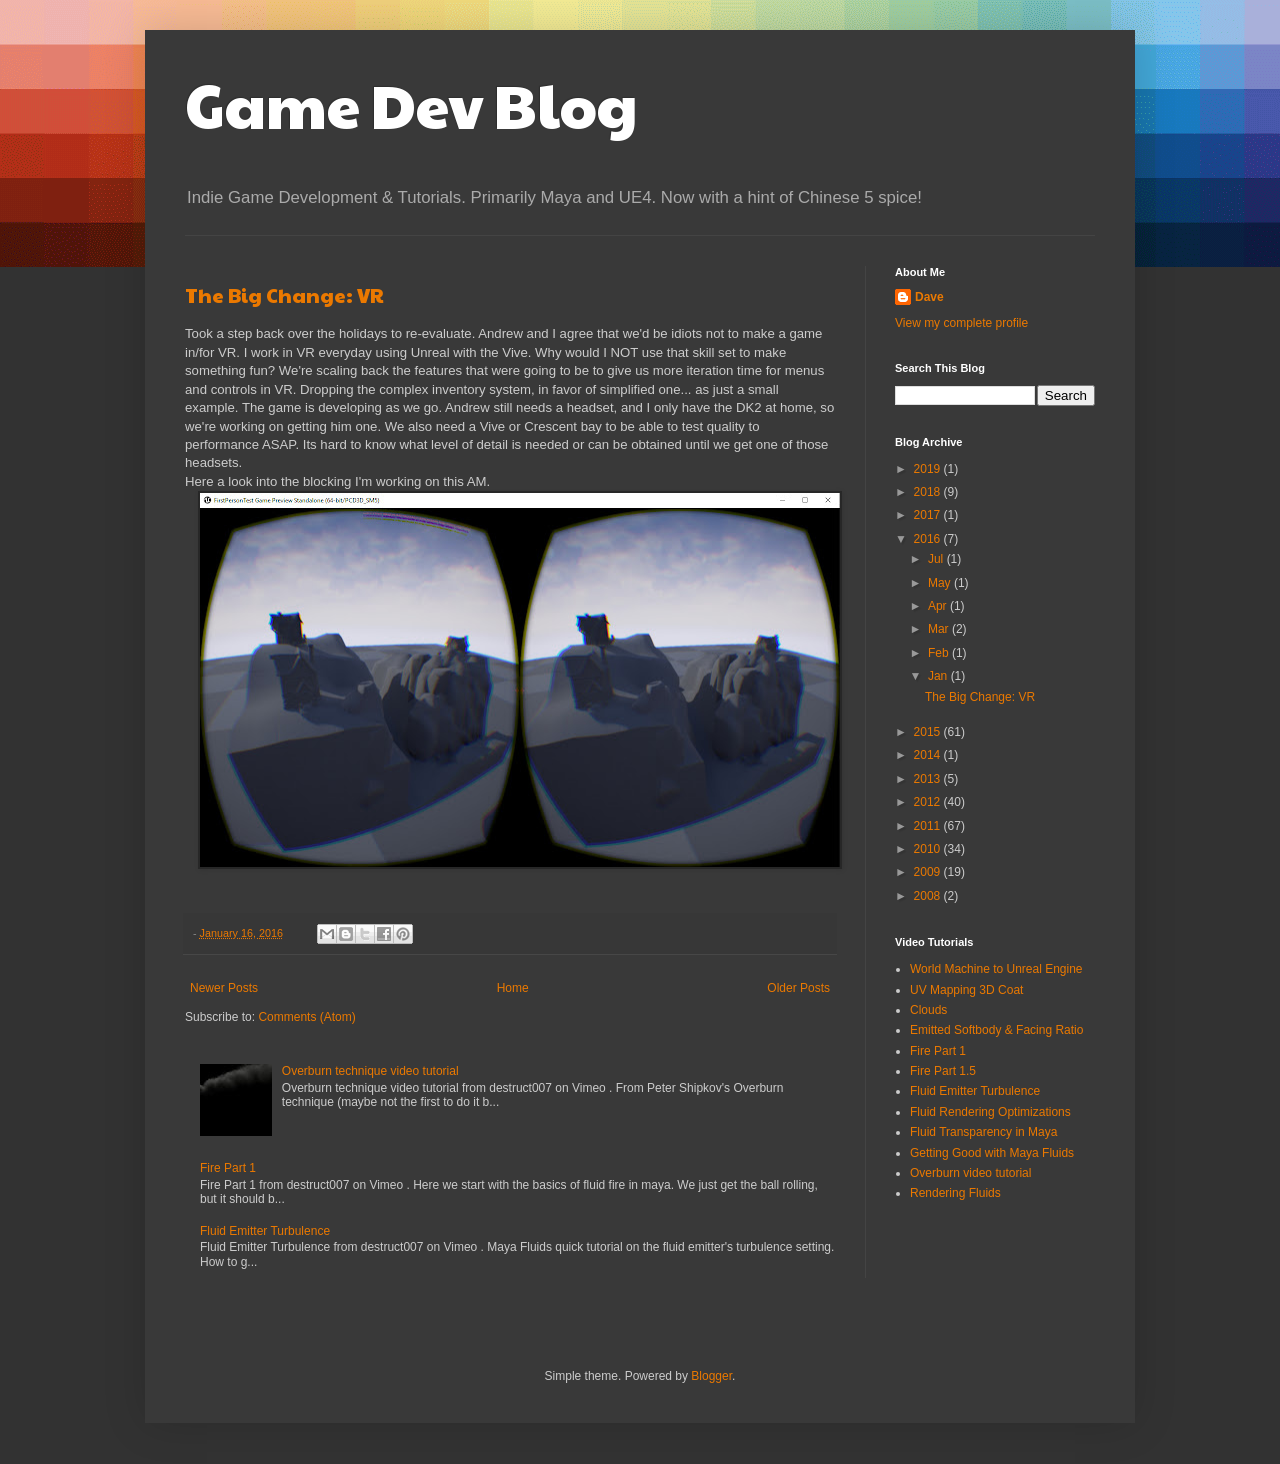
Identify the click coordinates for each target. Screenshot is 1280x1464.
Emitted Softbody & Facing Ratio (996, 1030)
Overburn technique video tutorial (370, 1071)
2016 (929, 539)
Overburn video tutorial (970, 1173)
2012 (929, 802)
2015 (929, 732)
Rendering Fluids (955, 1193)
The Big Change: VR (284, 295)
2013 (929, 779)
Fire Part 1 (228, 1168)
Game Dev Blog (411, 104)
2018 (929, 492)
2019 (929, 469)
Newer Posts (224, 988)
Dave (929, 297)
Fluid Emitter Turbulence (265, 1231)
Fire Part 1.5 (943, 1071)
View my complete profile (961, 323)
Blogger (711, 1376)
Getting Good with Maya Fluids (992, 1153)
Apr (939, 606)
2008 (929, 896)
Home (513, 988)
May (941, 583)
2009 (929, 872)
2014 (929, 755)
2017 (929, 515)
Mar (940, 629)
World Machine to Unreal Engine (996, 969)
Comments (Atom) (306, 1017)
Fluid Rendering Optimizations (990, 1112)
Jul (937, 559)
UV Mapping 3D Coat (966, 990)
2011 (929, 826)
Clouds (928, 1010)
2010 (929, 849)
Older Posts (798, 988)
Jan (939, 676)
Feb (940, 653)
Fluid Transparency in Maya (983, 1132)
